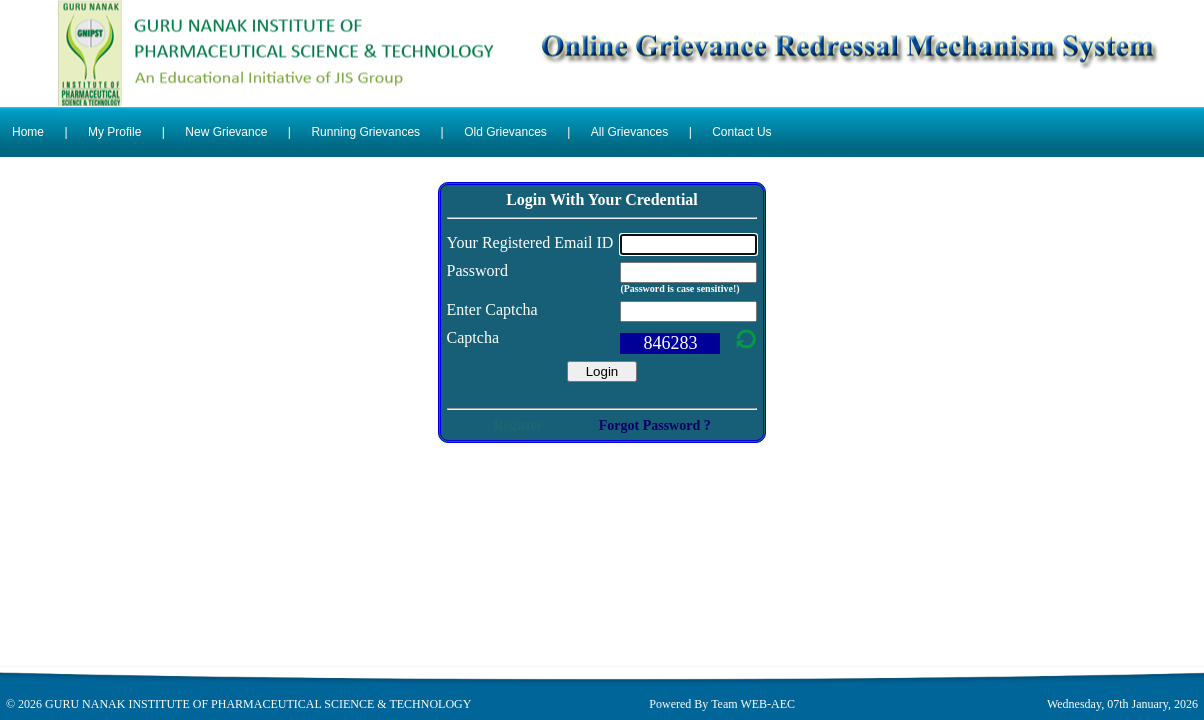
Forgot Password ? (655, 425)
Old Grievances (505, 132)
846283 (670, 343)
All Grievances (629, 132)
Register (518, 425)
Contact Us (741, 132)
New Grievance (226, 132)
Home (28, 132)
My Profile (114, 132)
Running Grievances (365, 132)
